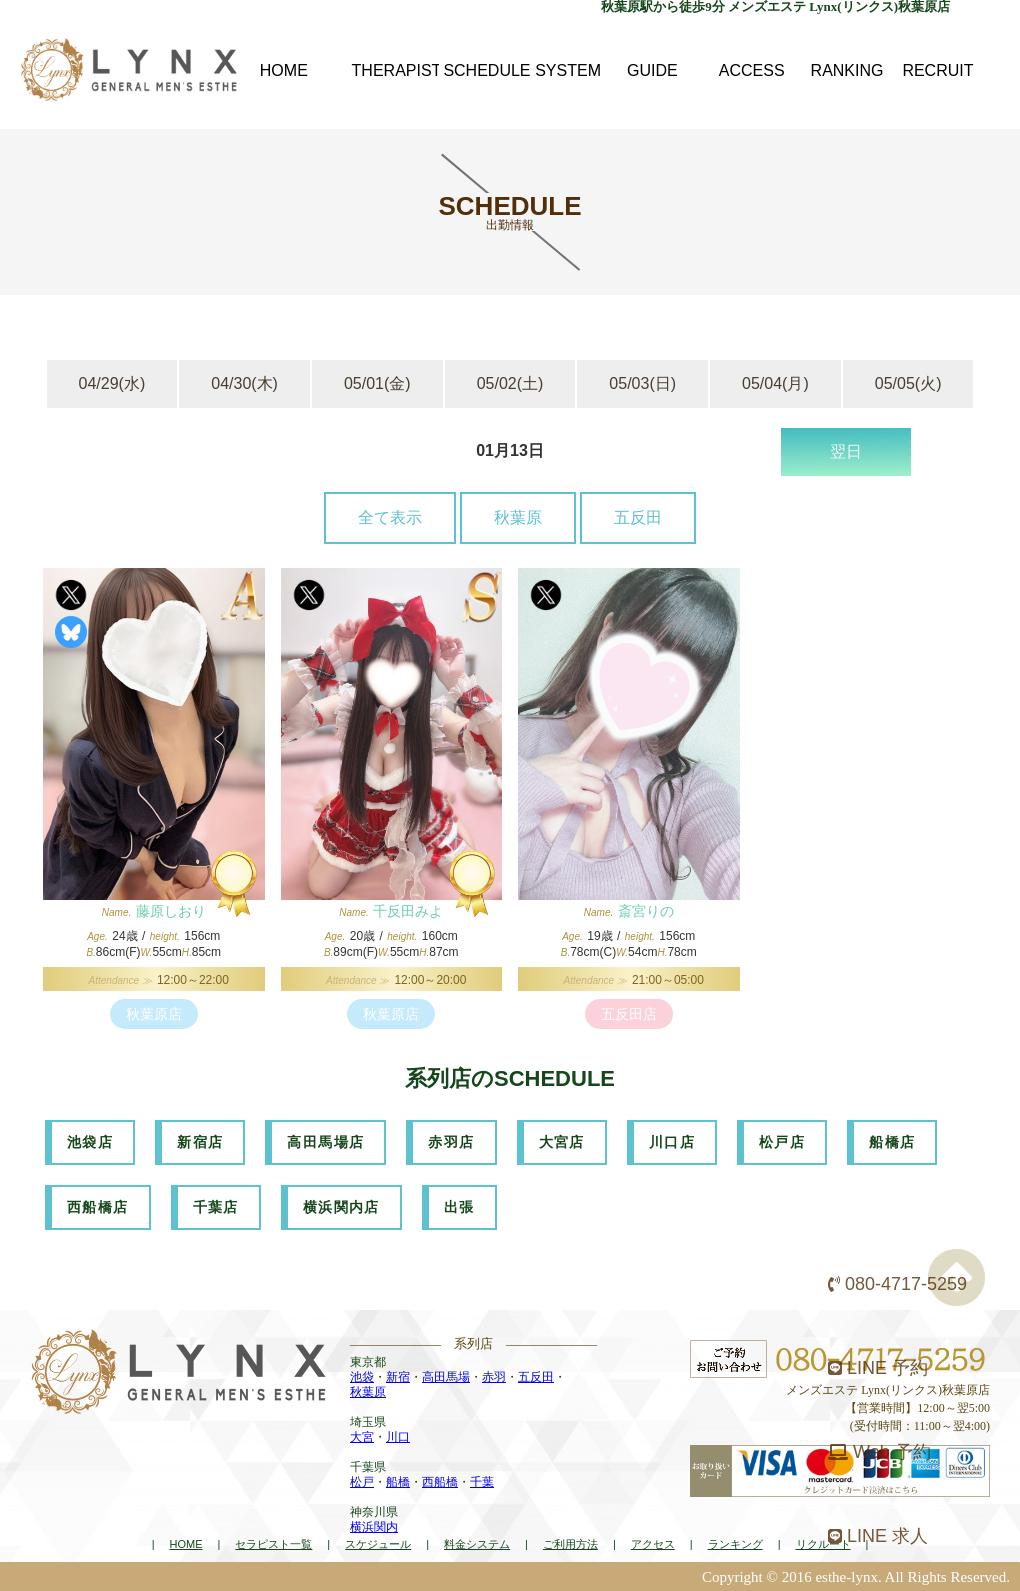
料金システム (477, 1544)
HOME (185, 1544)
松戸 (362, 1482)
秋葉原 (518, 517)
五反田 (638, 517)
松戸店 (782, 1142)
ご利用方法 (570, 1544)
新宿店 (200, 1142)
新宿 (398, 1377)
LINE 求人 (878, 1536)
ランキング (735, 1544)
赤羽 (494, 1377)
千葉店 (216, 1207)
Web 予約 (879, 1452)
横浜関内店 (341, 1207)
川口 (398, 1437)
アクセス (653, 1544)
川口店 (672, 1142)
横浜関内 (374, 1527)
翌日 (846, 451)
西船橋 (440, 1482)
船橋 (398, 1482)
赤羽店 (451, 1142)
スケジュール (378, 1544)
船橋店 (892, 1142)
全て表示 (390, 517)
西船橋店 (98, 1207)
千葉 (482, 1482)
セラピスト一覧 (273, 1544)
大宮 (362, 1437)
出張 (459, 1207)
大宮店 (562, 1142)
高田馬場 (446, 1377)
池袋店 (90, 1142)
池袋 (362, 1377)
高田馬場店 (325, 1142)
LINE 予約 (878, 1368)
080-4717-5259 (897, 1284)
